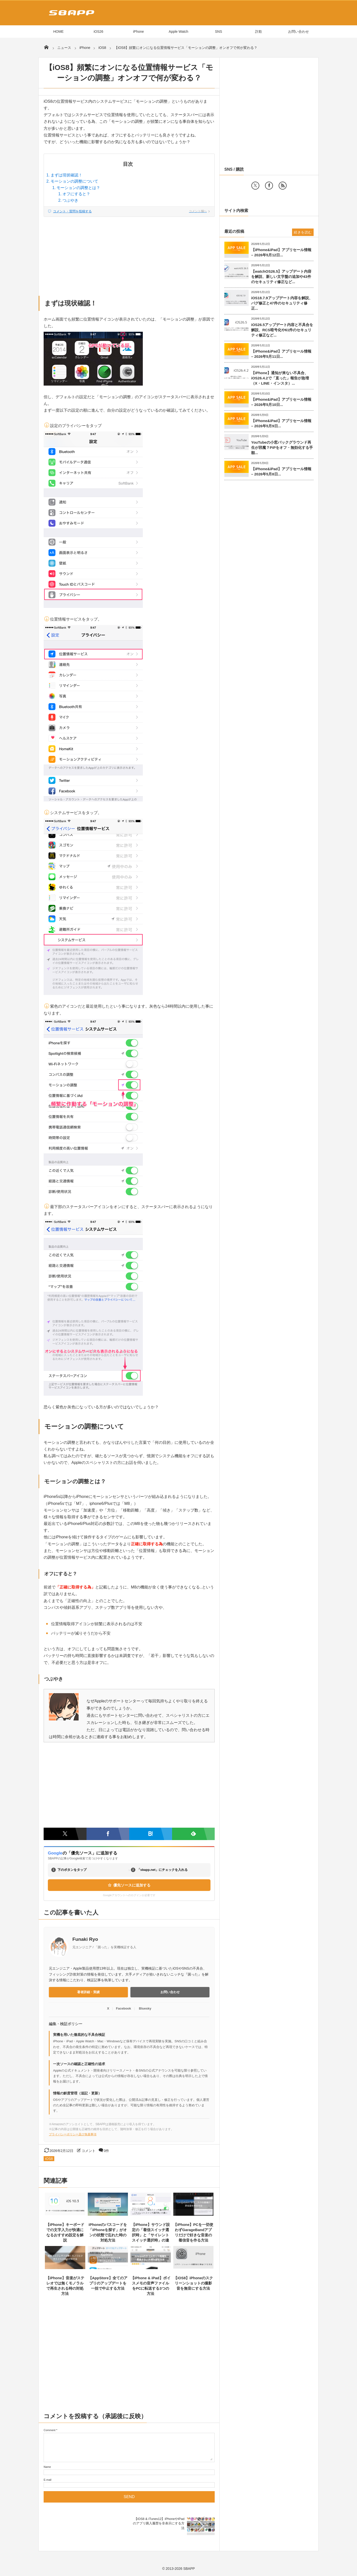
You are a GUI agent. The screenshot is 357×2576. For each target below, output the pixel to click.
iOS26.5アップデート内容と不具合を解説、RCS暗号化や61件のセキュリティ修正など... (282, 330)
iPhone (138, 31)
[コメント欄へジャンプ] (129, 211)
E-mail (47, 2479)
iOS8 (49, 2159)
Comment (50, 2430)
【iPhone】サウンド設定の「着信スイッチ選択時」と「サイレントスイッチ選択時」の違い (150, 2234)
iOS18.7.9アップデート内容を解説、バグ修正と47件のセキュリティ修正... (282, 303)
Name (47, 2466)
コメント (88, 2151)
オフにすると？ (76, 194)
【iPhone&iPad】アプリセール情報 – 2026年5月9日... (281, 423)
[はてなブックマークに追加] (150, 1834)
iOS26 (98, 31)
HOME (58, 31)
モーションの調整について (74, 181)
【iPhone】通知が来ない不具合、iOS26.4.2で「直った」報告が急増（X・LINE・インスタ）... (280, 378)
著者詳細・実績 (88, 1992)
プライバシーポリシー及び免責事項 (72, 2134)
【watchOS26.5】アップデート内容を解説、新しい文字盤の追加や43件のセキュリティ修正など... (281, 276)
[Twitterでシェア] (65, 1834)
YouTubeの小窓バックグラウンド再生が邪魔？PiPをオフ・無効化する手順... (282, 447)
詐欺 (258, 31)
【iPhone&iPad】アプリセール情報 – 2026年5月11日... (281, 354)
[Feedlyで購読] (193, 1834)
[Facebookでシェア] (108, 1834)
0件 (106, 2151)
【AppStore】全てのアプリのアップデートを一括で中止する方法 (107, 2283)
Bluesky (145, 2008)
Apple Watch (178, 31)
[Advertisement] (129, 253)
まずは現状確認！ (66, 175)
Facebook (123, 2008)
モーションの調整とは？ (78, 188)
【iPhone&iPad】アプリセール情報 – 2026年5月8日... (281, 471)
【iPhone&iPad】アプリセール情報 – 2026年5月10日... (281, 402)
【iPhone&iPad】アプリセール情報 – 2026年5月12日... (281, 252)
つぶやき (70, 200)
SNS (218, 31)
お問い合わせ (298, 31)
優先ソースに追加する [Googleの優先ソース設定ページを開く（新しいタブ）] (129, 1885)
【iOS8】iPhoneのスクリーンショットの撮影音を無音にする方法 (193, 2283)
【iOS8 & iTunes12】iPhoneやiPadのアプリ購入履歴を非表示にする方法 (158, 2523)
